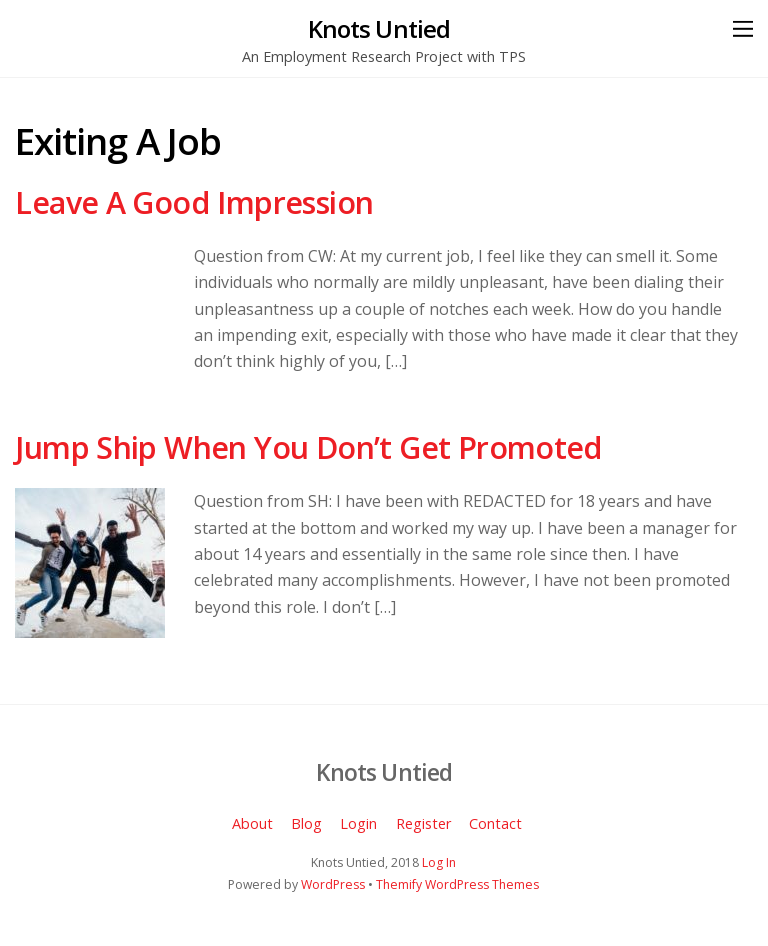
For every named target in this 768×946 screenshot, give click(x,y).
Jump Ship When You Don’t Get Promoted (309, 447)
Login (358, 823)
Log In (439, 862)
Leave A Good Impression (194, 202)
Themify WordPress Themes (457, 884)
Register (423, 823)
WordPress (333, 884)
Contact (495, 823)
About (252, 823)
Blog (306, 823)
